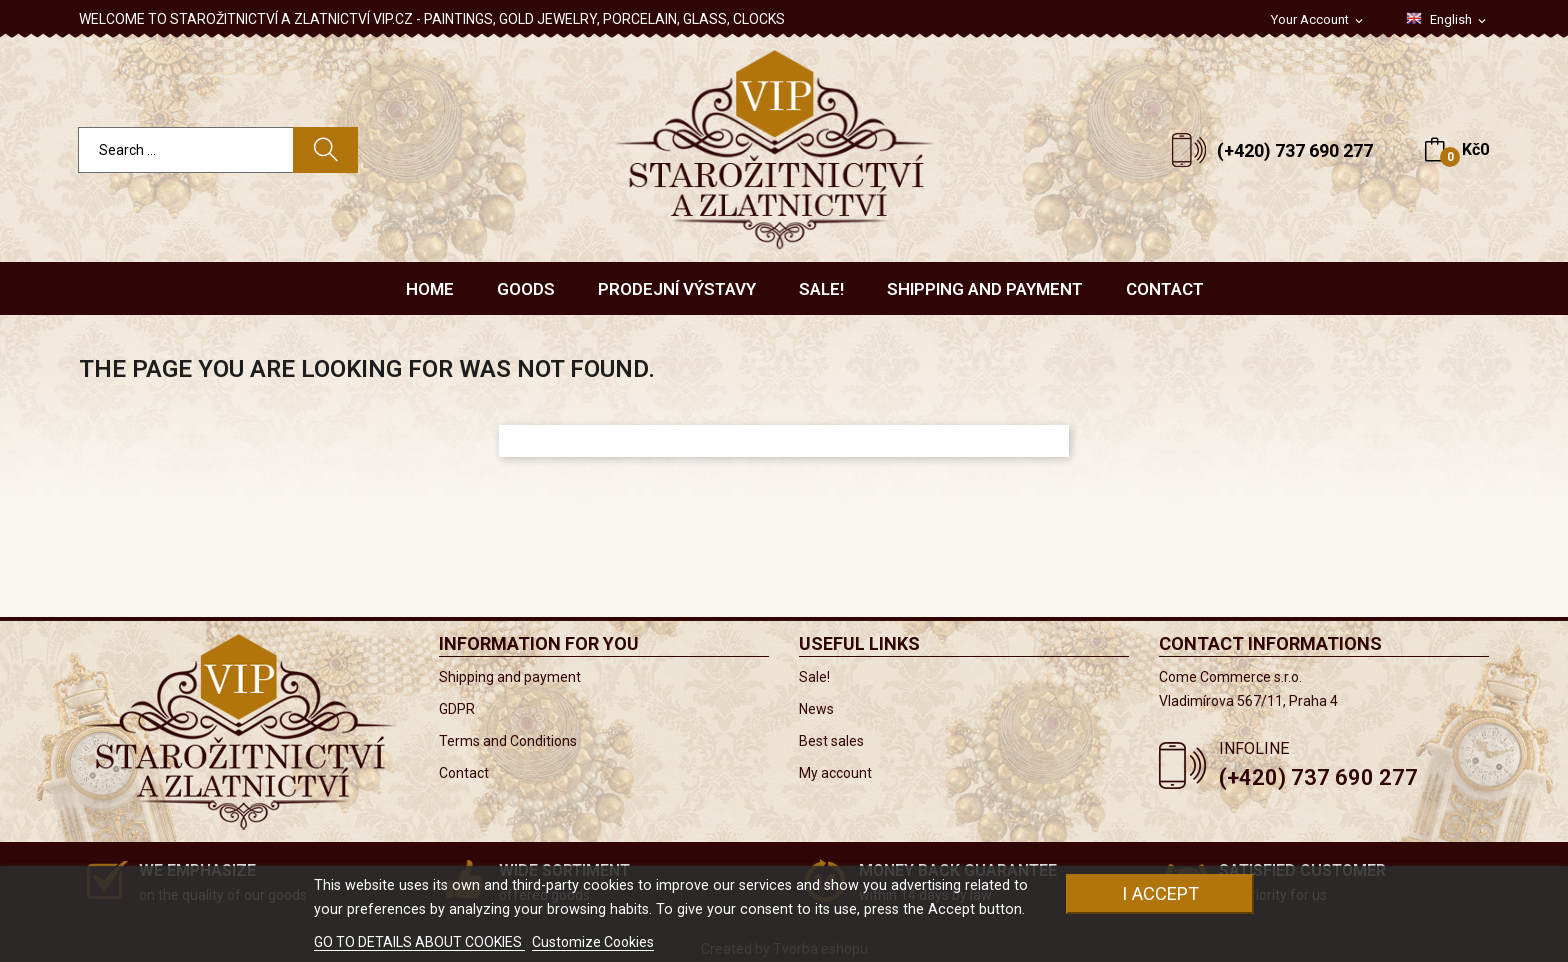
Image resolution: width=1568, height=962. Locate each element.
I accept (1160, 893)
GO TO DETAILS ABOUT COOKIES (419, 942)
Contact (464, 773)
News (816, 709)
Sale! (814, 677)
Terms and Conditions (508, 741)
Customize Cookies (593, 942)
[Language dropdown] (1447, 20)
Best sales (831, 741)
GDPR (457, 709)
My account (835, 773)
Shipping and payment (510, 677)
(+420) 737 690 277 (1295, 150)
